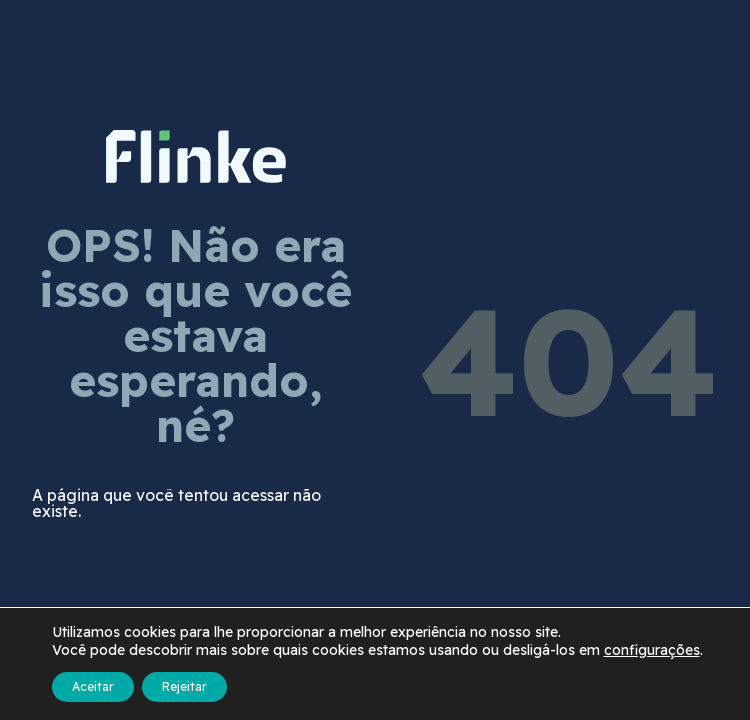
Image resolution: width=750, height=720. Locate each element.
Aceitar (93, 686)
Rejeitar (184, 686)
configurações (652, 650)
